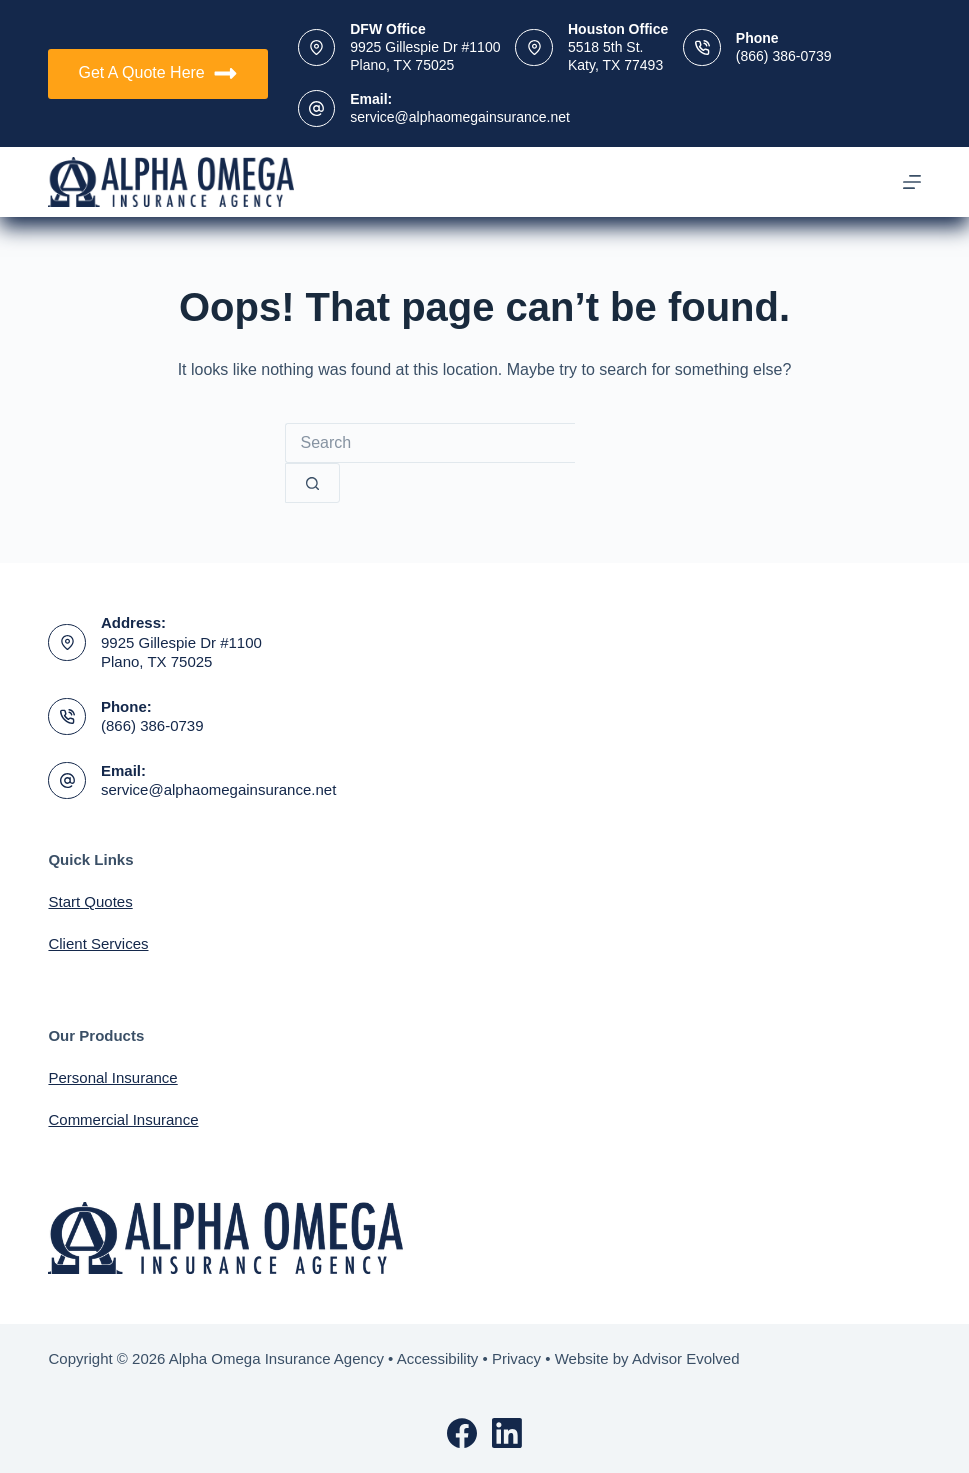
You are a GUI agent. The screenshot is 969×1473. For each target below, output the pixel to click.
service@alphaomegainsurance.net (460, 117)
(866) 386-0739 (784, 56)
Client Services (98, 943)
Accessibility (438, 1358)
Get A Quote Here (157, 73)
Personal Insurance (112, 1077)
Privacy (516, 1358)
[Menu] (912, 182)
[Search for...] (430, 443)
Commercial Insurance (123, 1119)
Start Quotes (90, 901)
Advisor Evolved (686, 1358)
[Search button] (312, 483)
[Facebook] (462, 1433)
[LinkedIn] (507, 1433)
